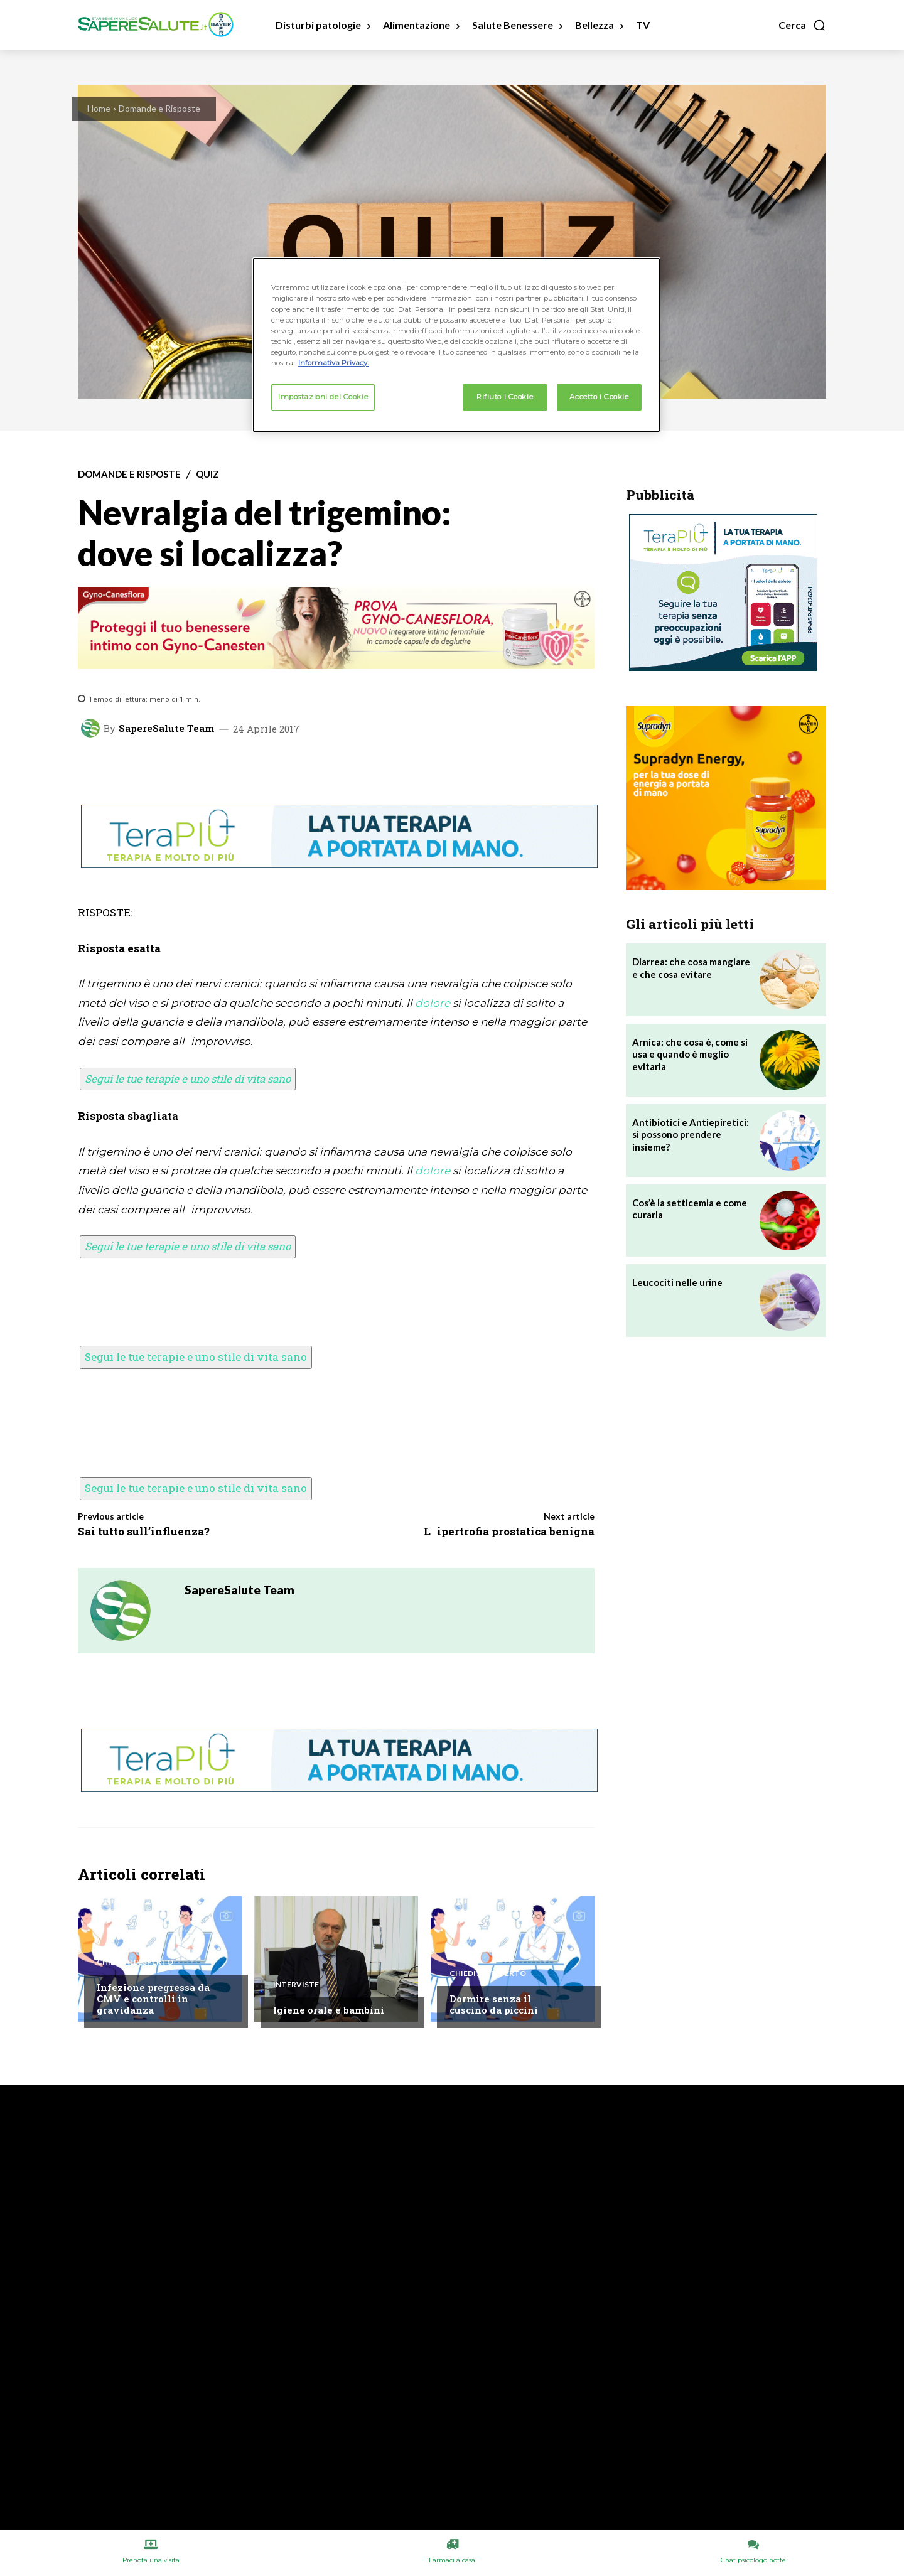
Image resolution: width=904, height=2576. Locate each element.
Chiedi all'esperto (135, 1962)
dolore (432, 1003)
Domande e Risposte (159, 108)
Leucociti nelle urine (677, 1282)
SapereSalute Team (166, 728)
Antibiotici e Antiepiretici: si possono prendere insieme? (690, 1134)
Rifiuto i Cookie (504, 396)
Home (98, 108)
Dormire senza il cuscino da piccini (493, 2004)
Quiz (207, 474)
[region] (456, 344)
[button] (802, 25)
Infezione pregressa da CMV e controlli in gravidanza (153, 1998)
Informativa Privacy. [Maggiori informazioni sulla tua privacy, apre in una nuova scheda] (333, 362)
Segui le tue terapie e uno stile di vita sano (188, 1078)
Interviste (296, 1984)
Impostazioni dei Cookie (323, 396)
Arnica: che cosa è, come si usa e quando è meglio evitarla (690, 1054)
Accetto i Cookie (598, 396)
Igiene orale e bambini (328, 2010)
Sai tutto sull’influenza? (144, 1531)
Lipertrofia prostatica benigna (509, 1531)
